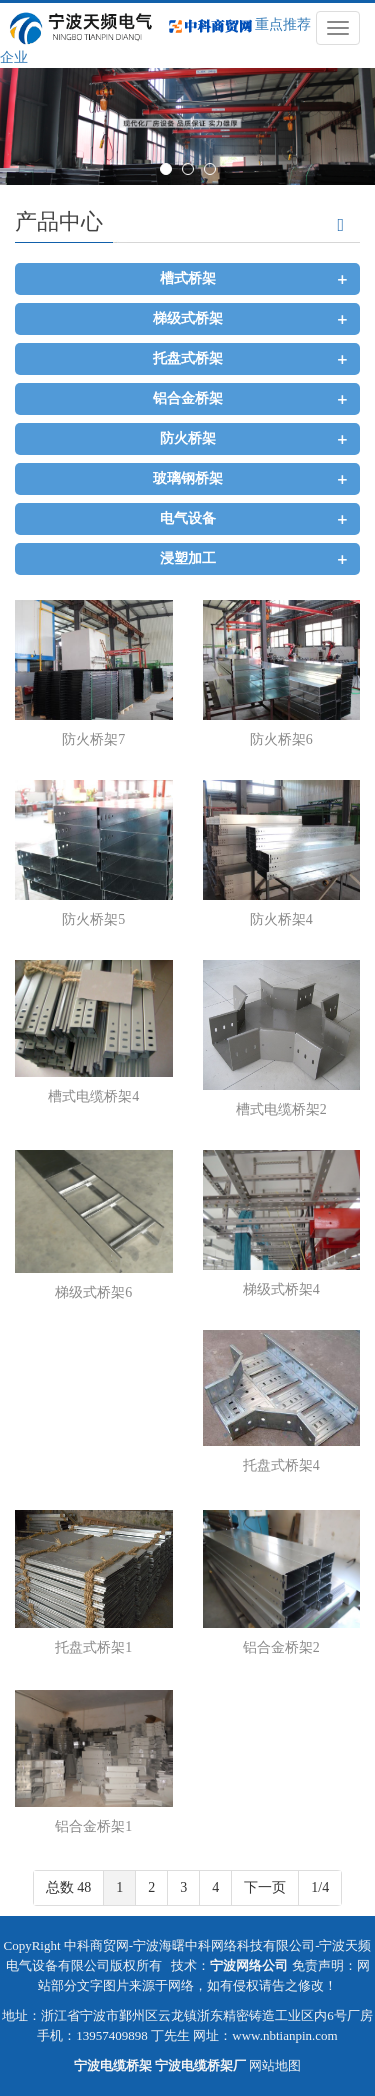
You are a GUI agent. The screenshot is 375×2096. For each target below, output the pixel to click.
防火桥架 (188, 438)
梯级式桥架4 (281, 1289)
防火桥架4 (281, 919)
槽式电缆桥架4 (93, 1096)
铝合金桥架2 (281, 1647)
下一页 (265, 1887)
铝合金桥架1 (93, 1826)
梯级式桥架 (188, 318)
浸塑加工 (188, 558)
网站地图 (275, 2065)
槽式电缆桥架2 (281, 1109)
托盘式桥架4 (281, 1465)
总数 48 (69, 1887)
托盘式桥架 (188, 358)
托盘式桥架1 (93, 1647)
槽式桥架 (188, 278)
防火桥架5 (93, 919)
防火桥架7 (93, 739)
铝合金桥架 (188, 398)
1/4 (320, 1887)
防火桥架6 (281, 739)
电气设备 (188, 518)
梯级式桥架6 (93, 1292)
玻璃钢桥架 (188, 478)
